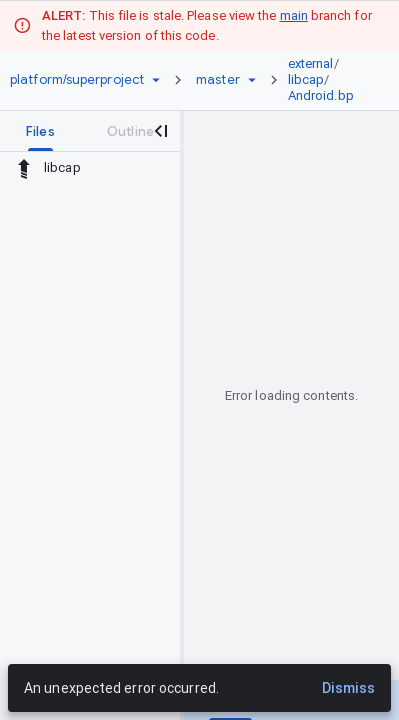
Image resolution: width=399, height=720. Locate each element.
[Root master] (218, 80)
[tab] (40, 131)
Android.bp (321, 95)
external (311, 63)
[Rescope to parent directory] (24, 168)
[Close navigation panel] (160, 131)
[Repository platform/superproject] (77, 80)
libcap (306, 79)
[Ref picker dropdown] (252, 80)
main (294, 15)
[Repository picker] (156, 80)
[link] (326, 80)
